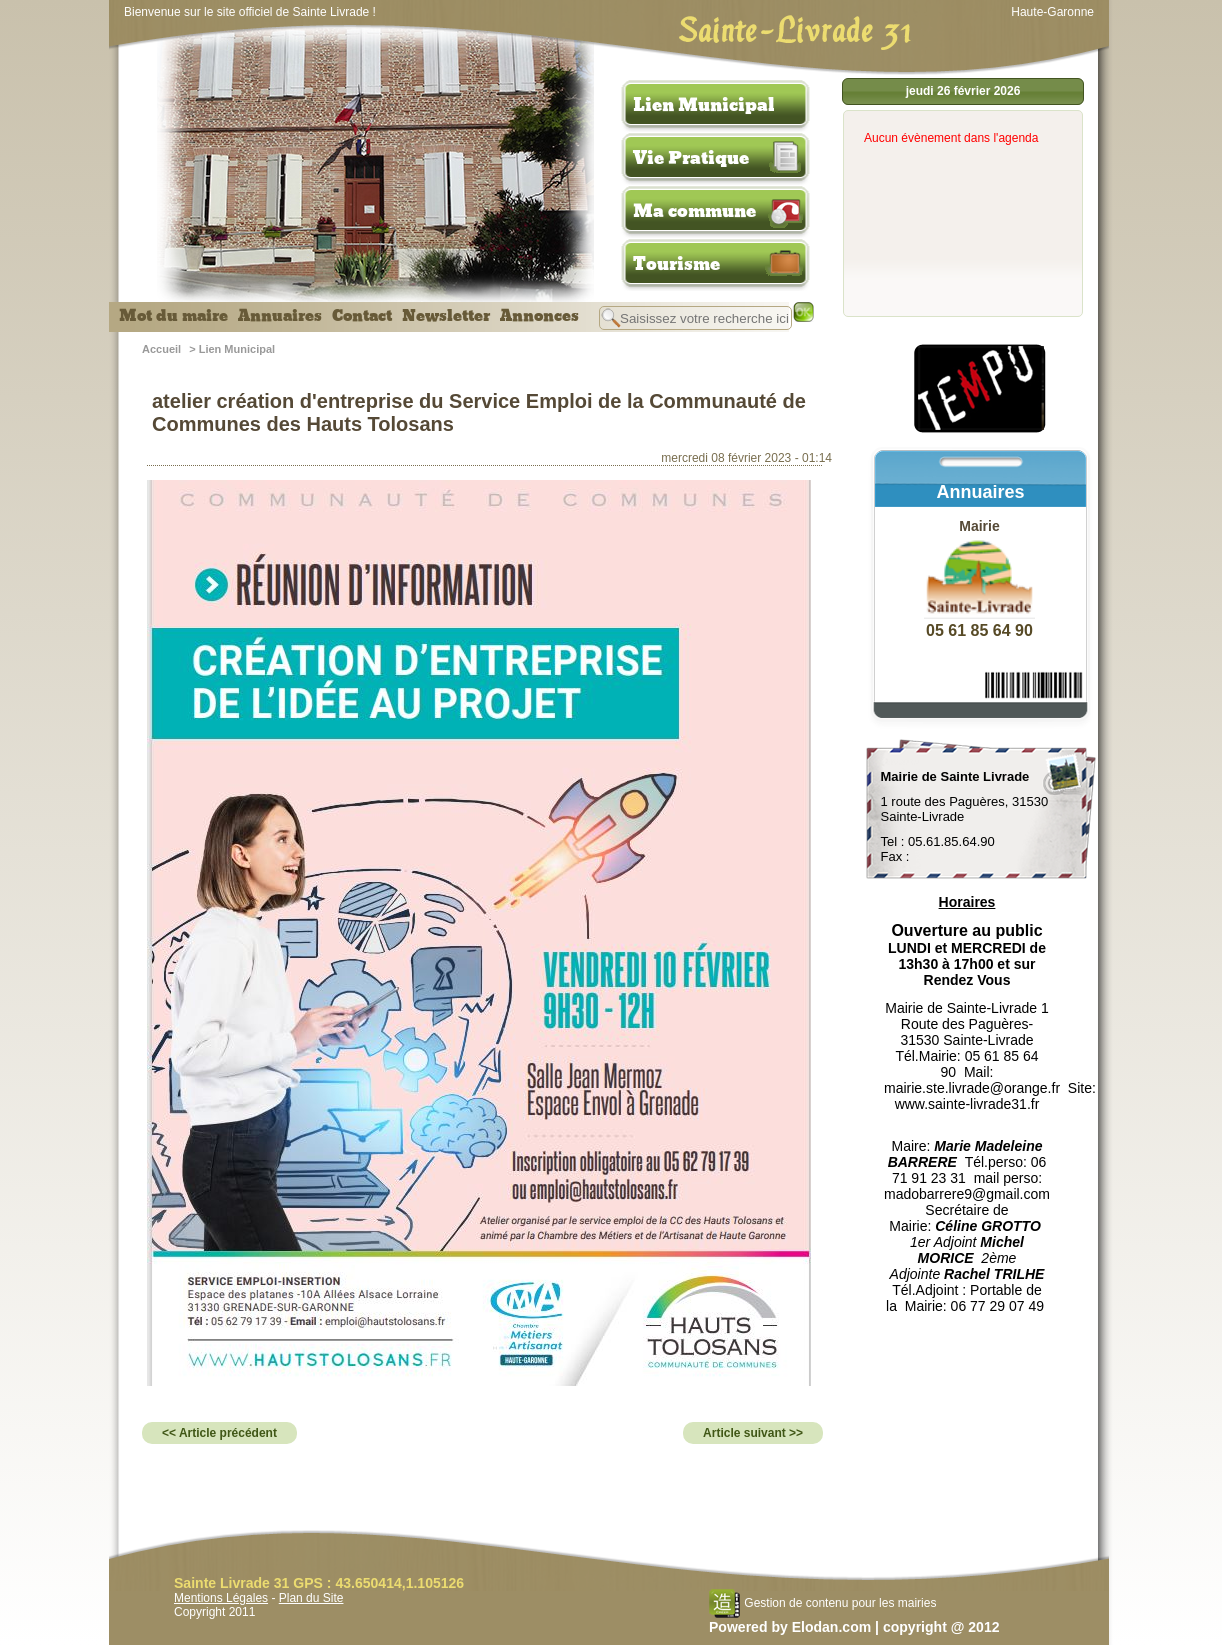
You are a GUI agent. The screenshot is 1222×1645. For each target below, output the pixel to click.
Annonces (539, 316)
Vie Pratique (691, 158)
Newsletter (446, 316)
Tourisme (676, 264)
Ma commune (694, 211)
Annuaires (280, 316)
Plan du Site (311, 1598)
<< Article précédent (219, 1433)
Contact (362, 316)
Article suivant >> (753, 1433)
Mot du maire (173, 316)
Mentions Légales (221, 1598)
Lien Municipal (704, 105)
